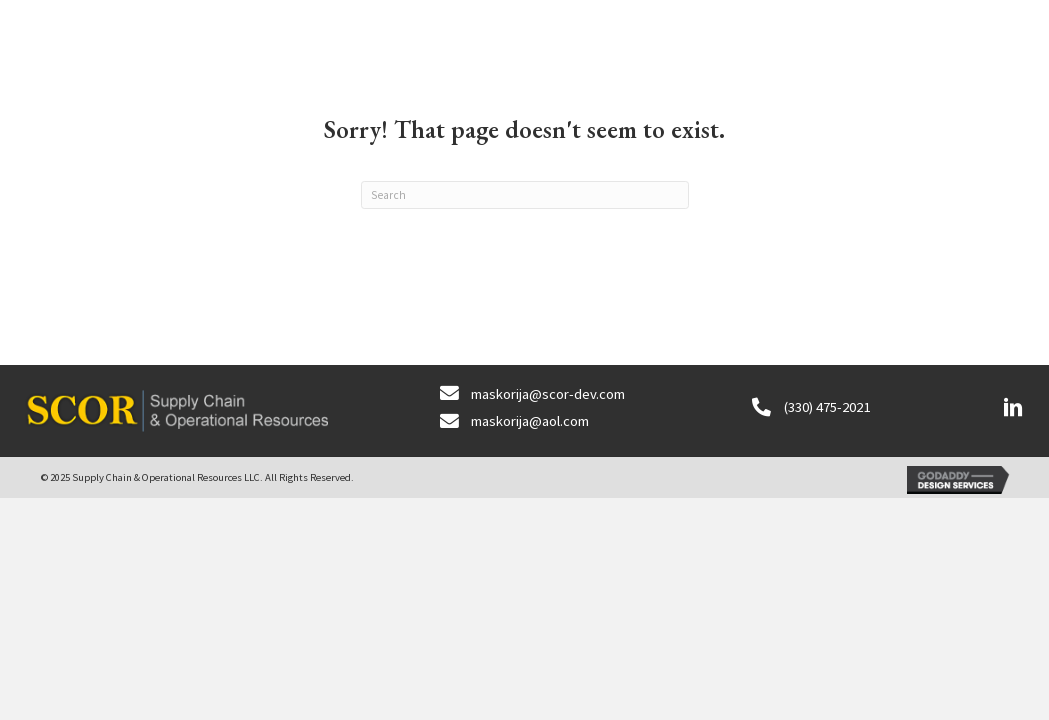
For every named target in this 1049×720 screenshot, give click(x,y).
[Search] (525, 195)
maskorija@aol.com (530, 420)
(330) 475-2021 (827, 406)
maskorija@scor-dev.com (548, 393)
